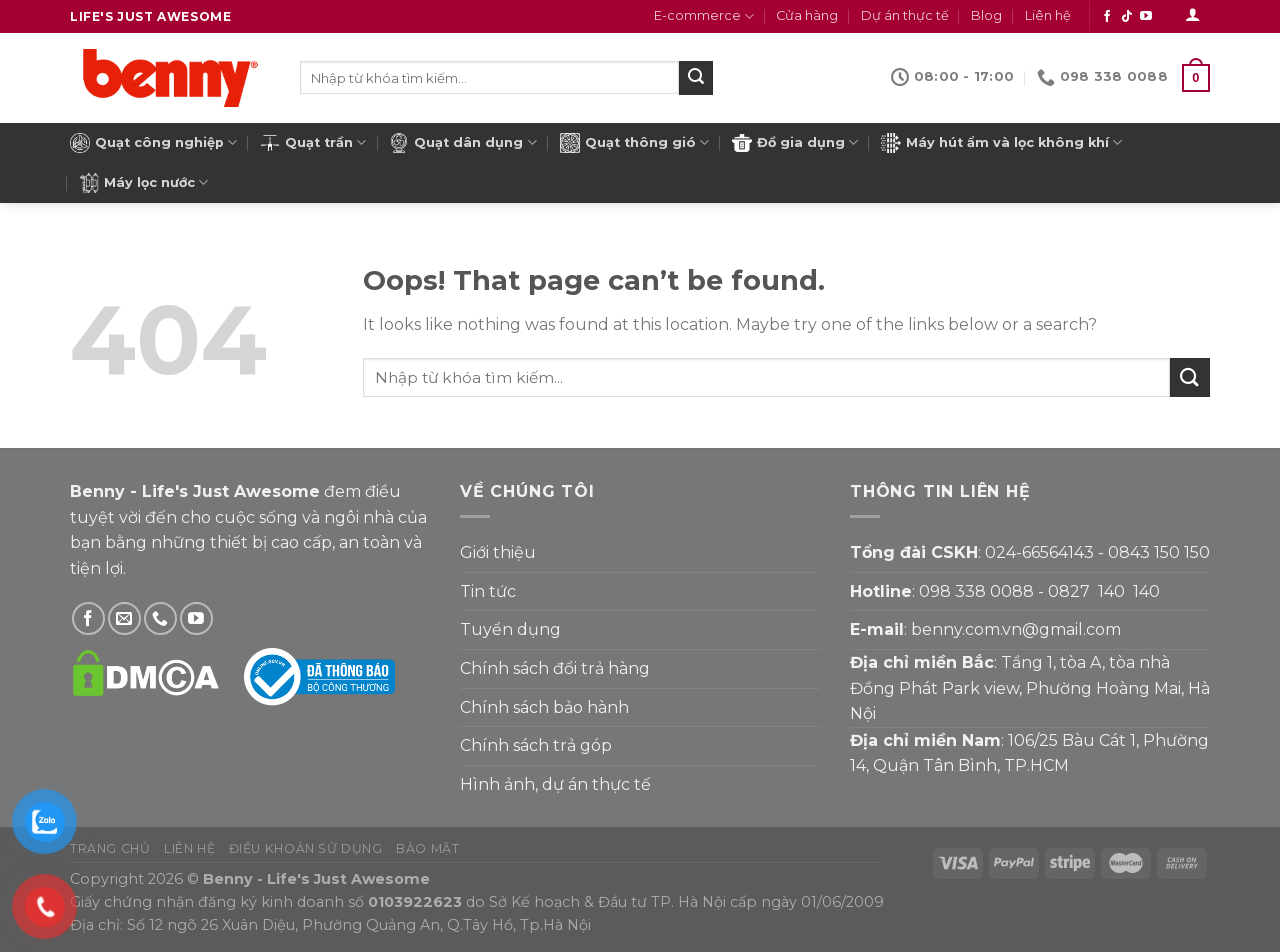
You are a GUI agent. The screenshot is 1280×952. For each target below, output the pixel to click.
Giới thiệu (498, 552)
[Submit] (696, 78)
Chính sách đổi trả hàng (555, 668)
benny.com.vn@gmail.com (1016, 629)
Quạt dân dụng (462, 143)
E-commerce (704, 16)
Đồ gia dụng (795, 143)
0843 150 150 (1159, 552)
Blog (986, 15)
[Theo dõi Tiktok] (1127, 17)
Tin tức (488, 591)
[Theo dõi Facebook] (1107, 17)
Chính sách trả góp (536, 745)
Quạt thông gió (634, 143)
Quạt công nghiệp (153, 143)
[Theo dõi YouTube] (1146, 17)
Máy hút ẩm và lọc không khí (1001, 143)
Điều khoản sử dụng (306, 848)
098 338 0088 (976, 591)
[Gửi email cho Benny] (124, 618)
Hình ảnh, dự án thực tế (555, 784)
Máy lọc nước (143, 183)
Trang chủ (110, 848)
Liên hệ (1048, 15)
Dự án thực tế (905, 15)
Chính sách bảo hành (544, 707)
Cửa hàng (807, 15)
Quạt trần (313, 143)
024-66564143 (1039, 552)
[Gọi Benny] (160, 618)
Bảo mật (427, 848)
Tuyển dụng (510, 629)
